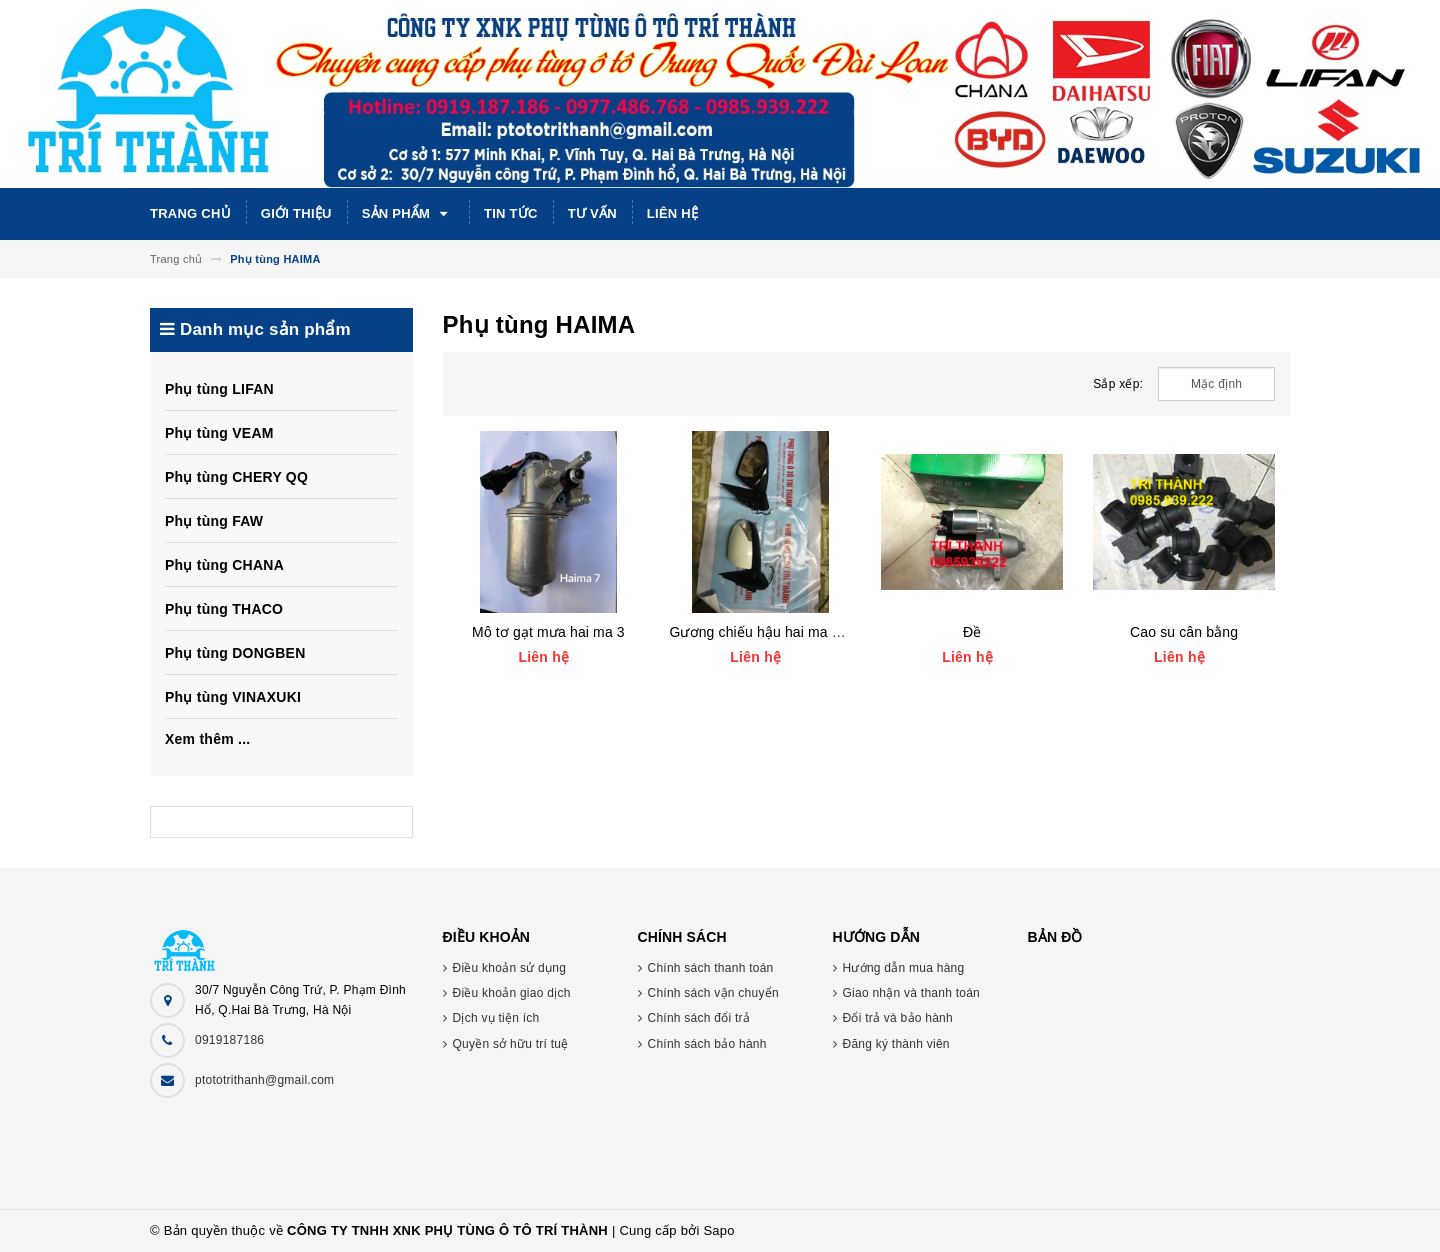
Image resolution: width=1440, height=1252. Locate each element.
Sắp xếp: (1118, 384)
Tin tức (511, 213)
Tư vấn (592, 213)
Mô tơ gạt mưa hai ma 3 (548, 632)
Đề (972, 632)
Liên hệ (672, 213)
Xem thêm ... (207, 739)
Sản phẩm (408, 214)
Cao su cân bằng (1184, 632)
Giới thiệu (296, 213)
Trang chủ (190, 213)
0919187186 (229, 1040)
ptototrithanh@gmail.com (264, 1080)
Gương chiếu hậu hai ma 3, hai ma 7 (785, 632)
